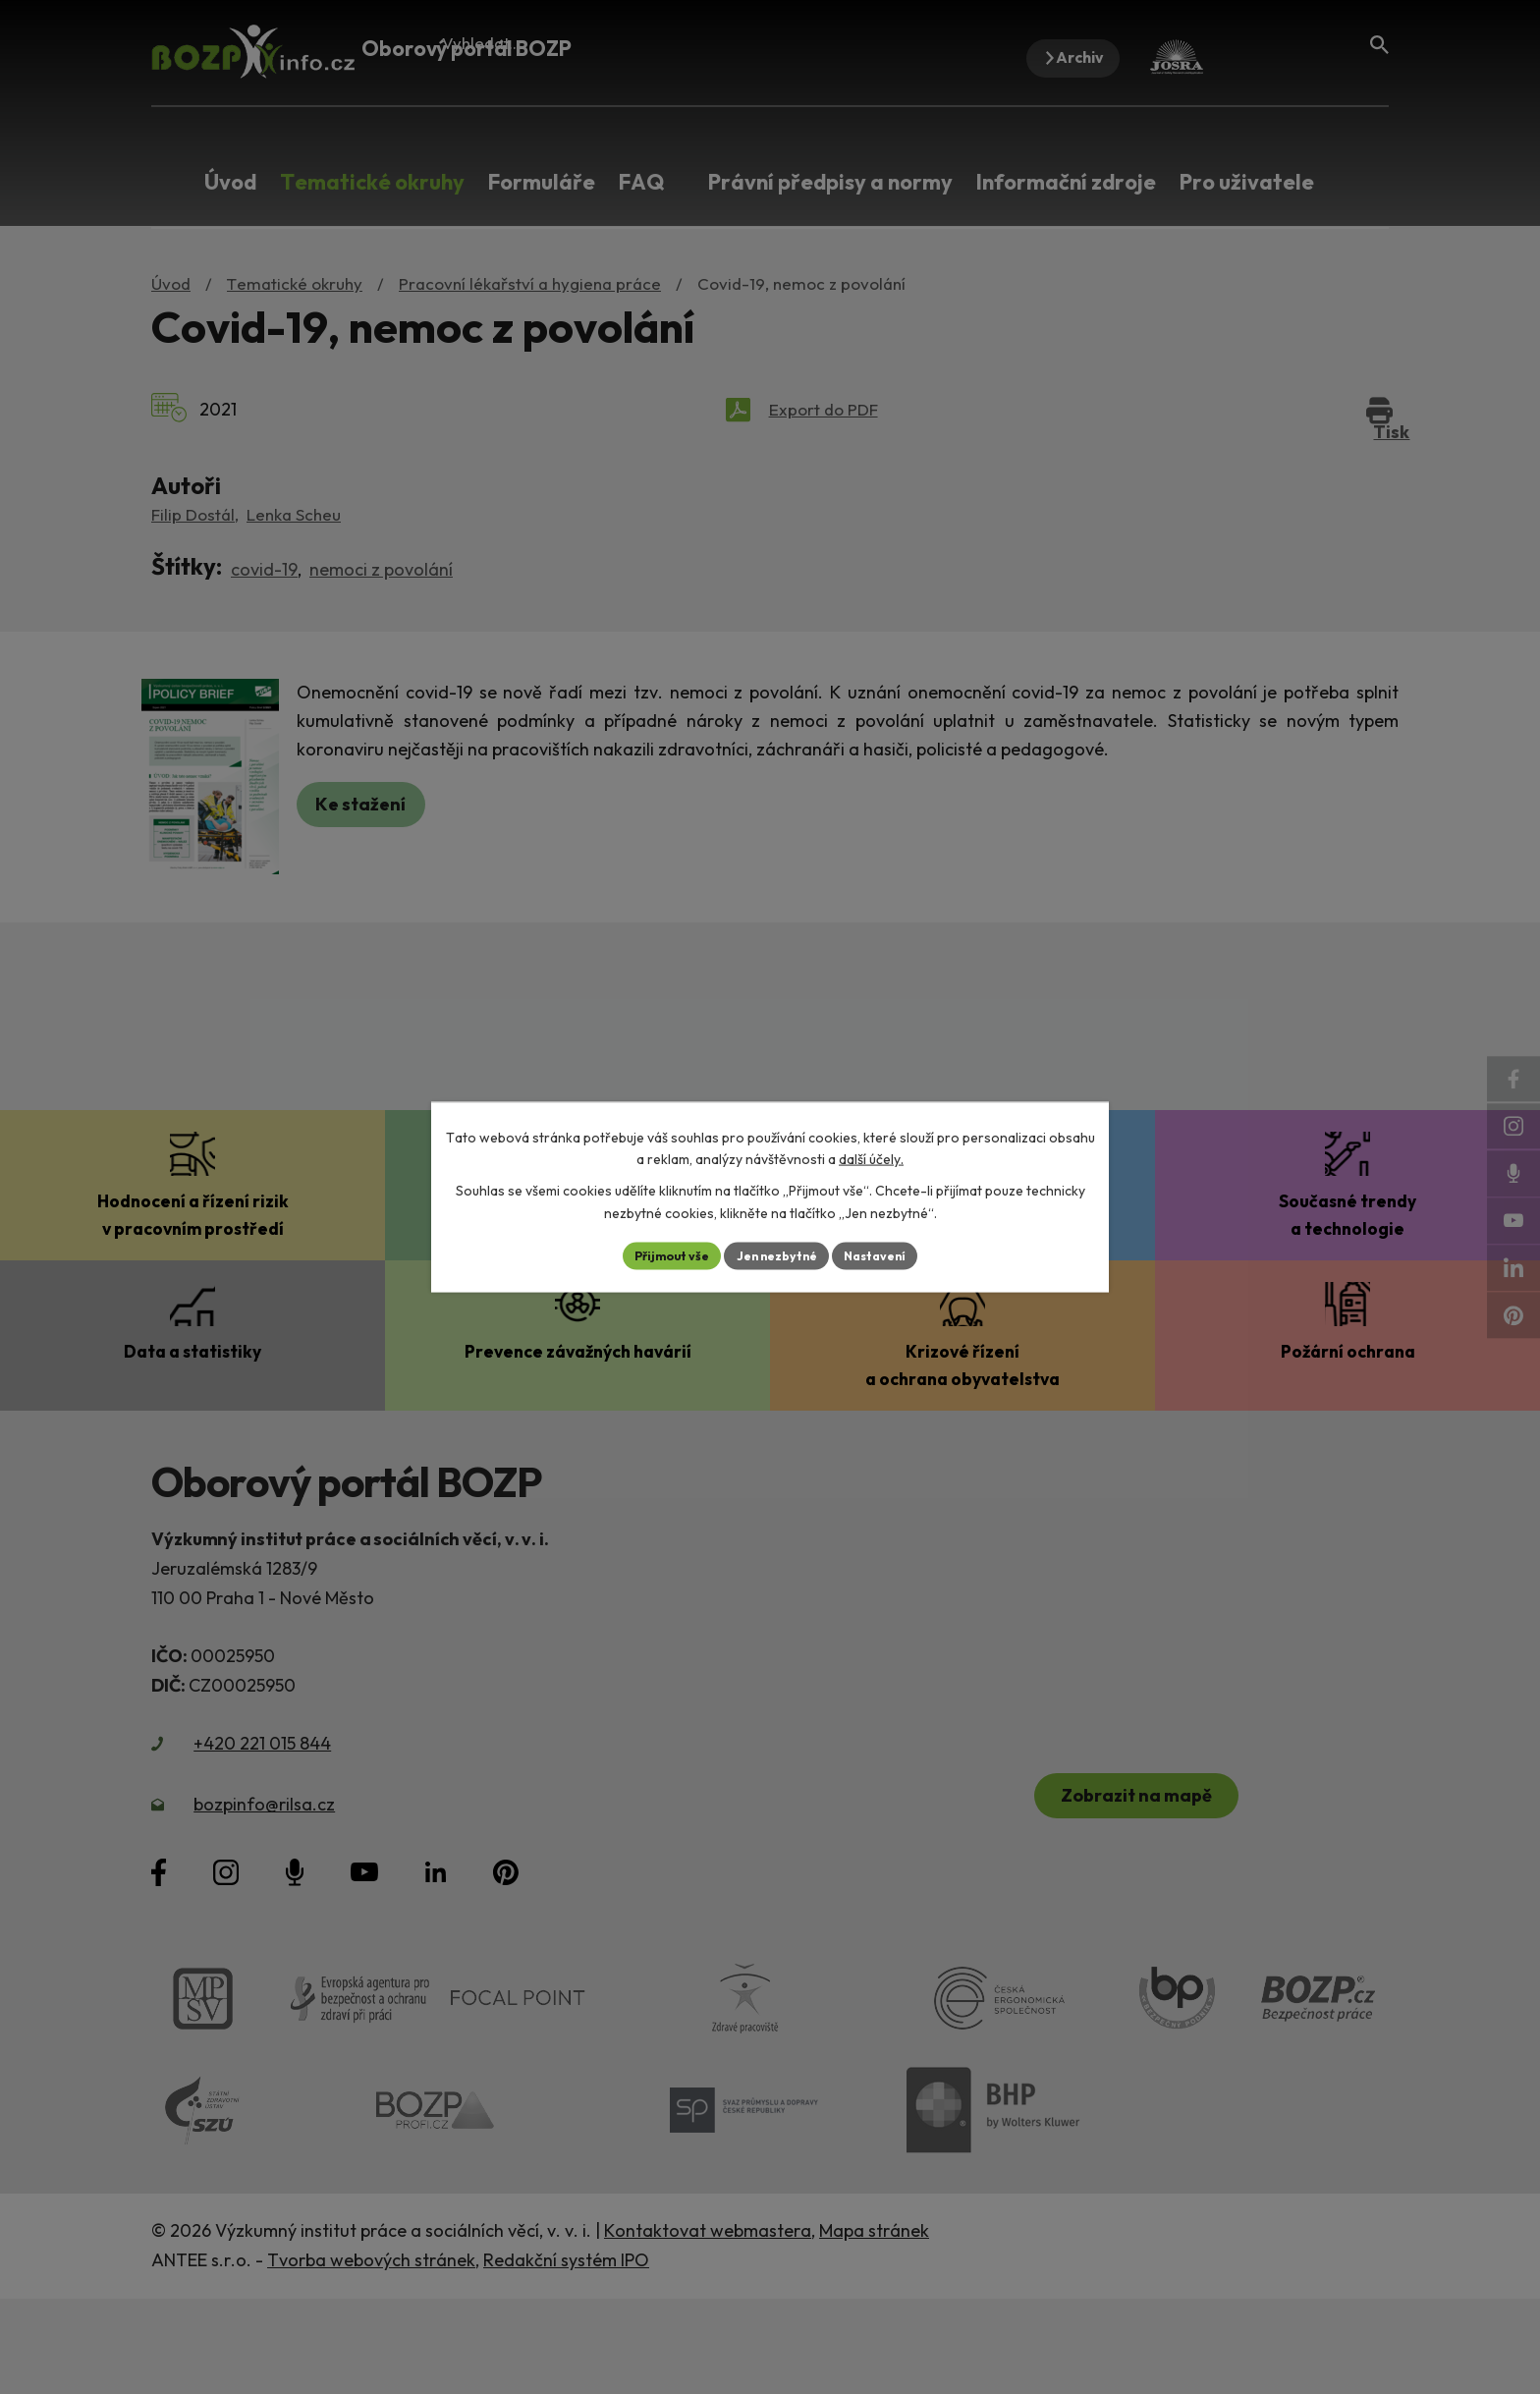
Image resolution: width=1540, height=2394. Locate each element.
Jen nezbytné (777, 1255)
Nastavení (888, 1255)
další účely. (871, 1157)
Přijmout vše (658, 1255)
